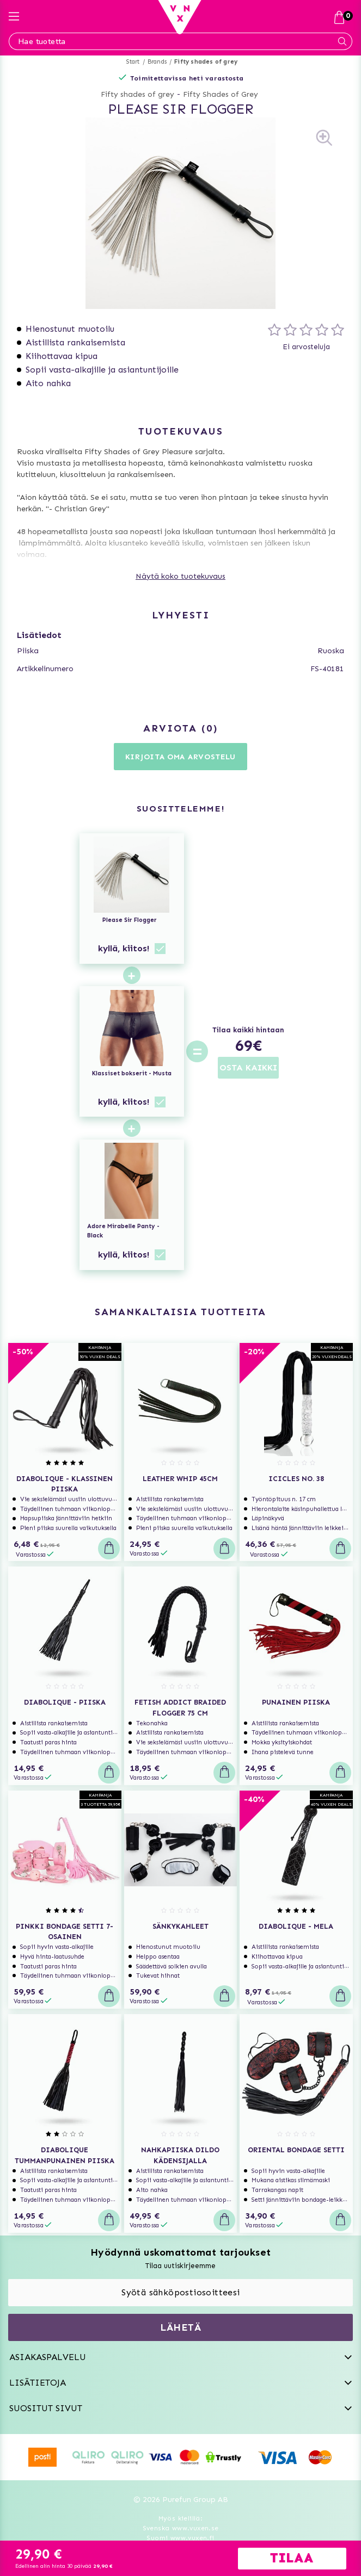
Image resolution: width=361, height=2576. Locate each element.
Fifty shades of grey (205, 61)
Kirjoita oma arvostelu (180, 756)
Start (133, 61)
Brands (157, 61)
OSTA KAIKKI (248, 1067)
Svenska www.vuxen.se (181, 2528)
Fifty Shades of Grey (220, 94)
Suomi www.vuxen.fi (180, 2538)
